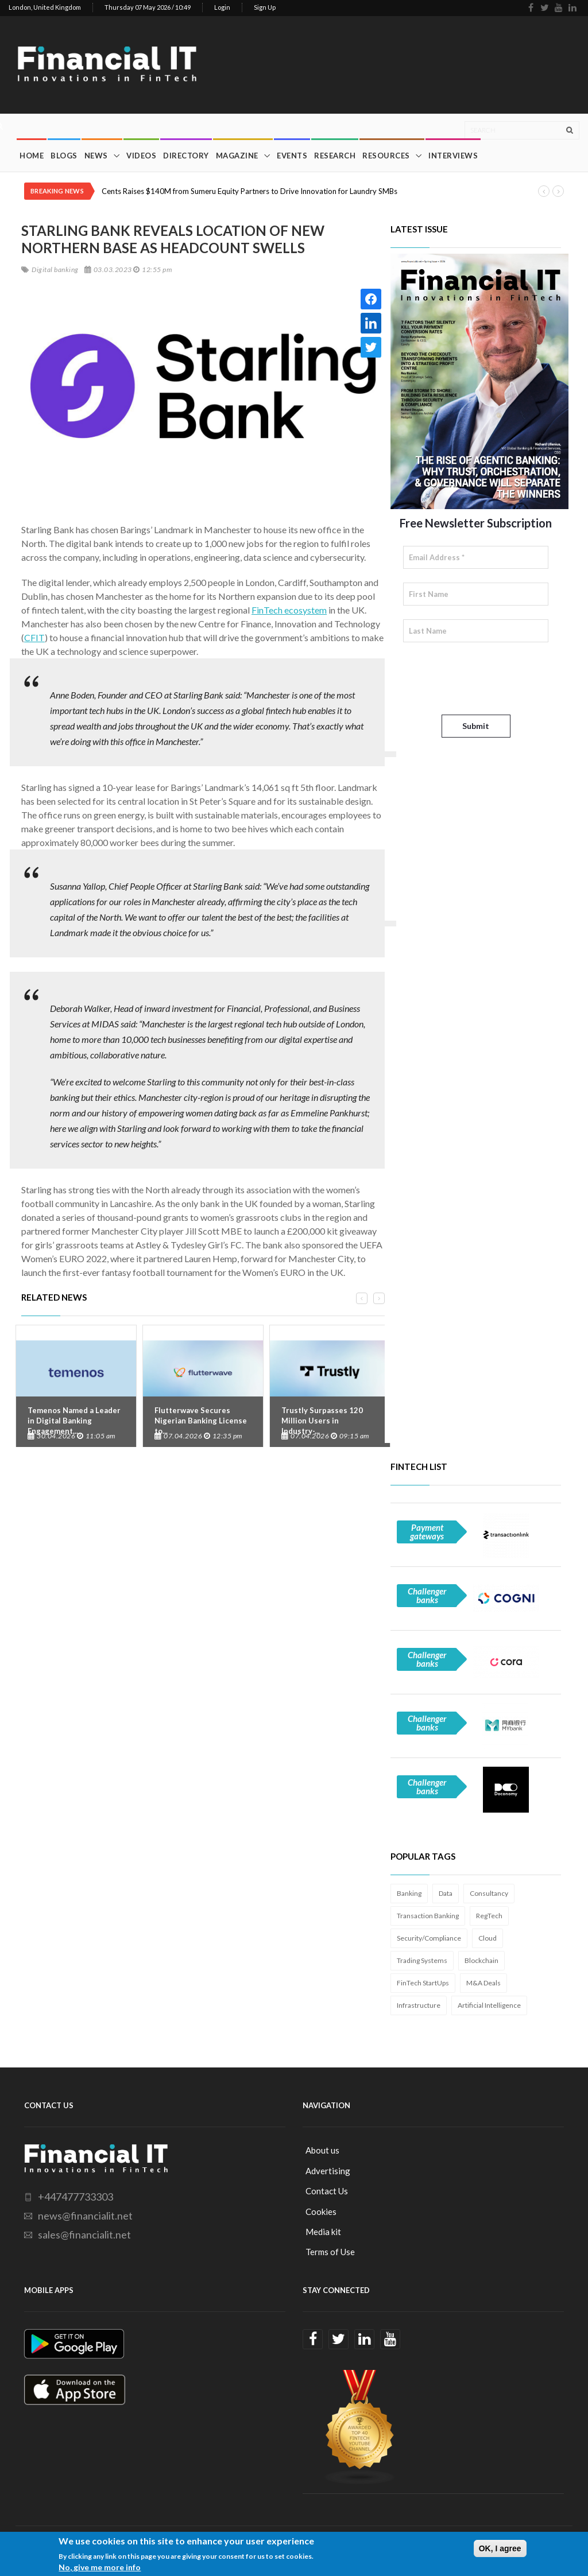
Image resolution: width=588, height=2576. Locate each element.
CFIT (34, 637)
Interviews (453, 155)
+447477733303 (75, 2196)
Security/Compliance (429, 1938)
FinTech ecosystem (289, 609)
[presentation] (490, 678)
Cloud (487, 1938)
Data (445, 1893)
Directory (186, 155)
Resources (386, 155)
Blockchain (481, 1960)
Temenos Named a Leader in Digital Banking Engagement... (74, 1421)
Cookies (320, 2211)
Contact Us (326, 2191)
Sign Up (265, 7)
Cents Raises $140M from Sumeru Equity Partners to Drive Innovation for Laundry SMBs (249, 191)
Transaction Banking (428, 1915)
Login (222, 7)
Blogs (64, 155)
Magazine (237, 155)
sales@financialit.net (84, 2234)
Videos (141, 155)
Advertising (327, 2171)
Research (334, 155)
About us (322, 2150)
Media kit (323, 2231)
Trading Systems (422, 1960)
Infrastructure (418, 2005)
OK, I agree (500, 2548)
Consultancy (489, 1893)
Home (32, 155)
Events (292, 155)
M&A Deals (483, 1982)
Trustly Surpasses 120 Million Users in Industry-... (322, 1421)
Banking (409, 1893)
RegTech (489, 1915)
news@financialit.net (85, 2215)
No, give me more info (100, 2567)
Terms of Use (330, 2252)
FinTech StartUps (423, 1982)
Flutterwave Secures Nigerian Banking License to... (200, 1421)
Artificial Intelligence (489, 2005)
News (96, 155)
